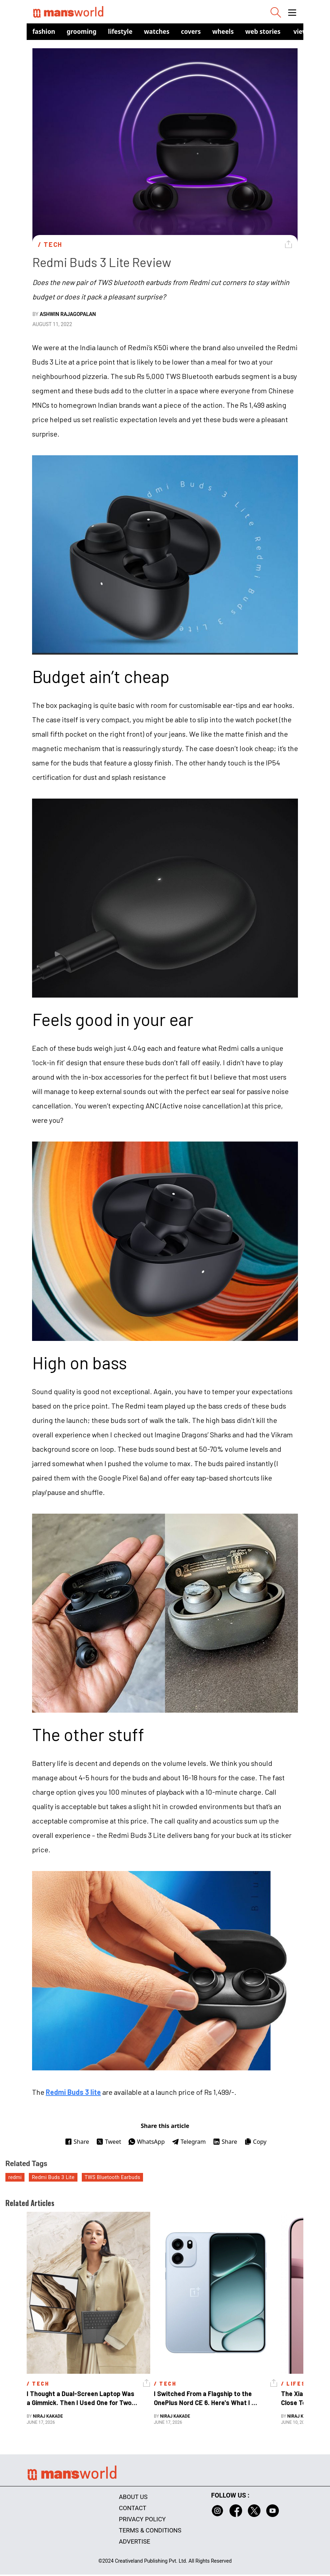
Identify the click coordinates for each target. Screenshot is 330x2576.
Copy (255, 2142)
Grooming (82, 31)
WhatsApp (146, 2142)
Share (77, 2142)
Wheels (223, 31)
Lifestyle (120, 31)
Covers (191, 31)
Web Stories (263, 31)
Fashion (43, 31)
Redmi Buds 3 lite (73, 2092)
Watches (157, 31)
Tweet (108, 2142)
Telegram (189, 2142)
